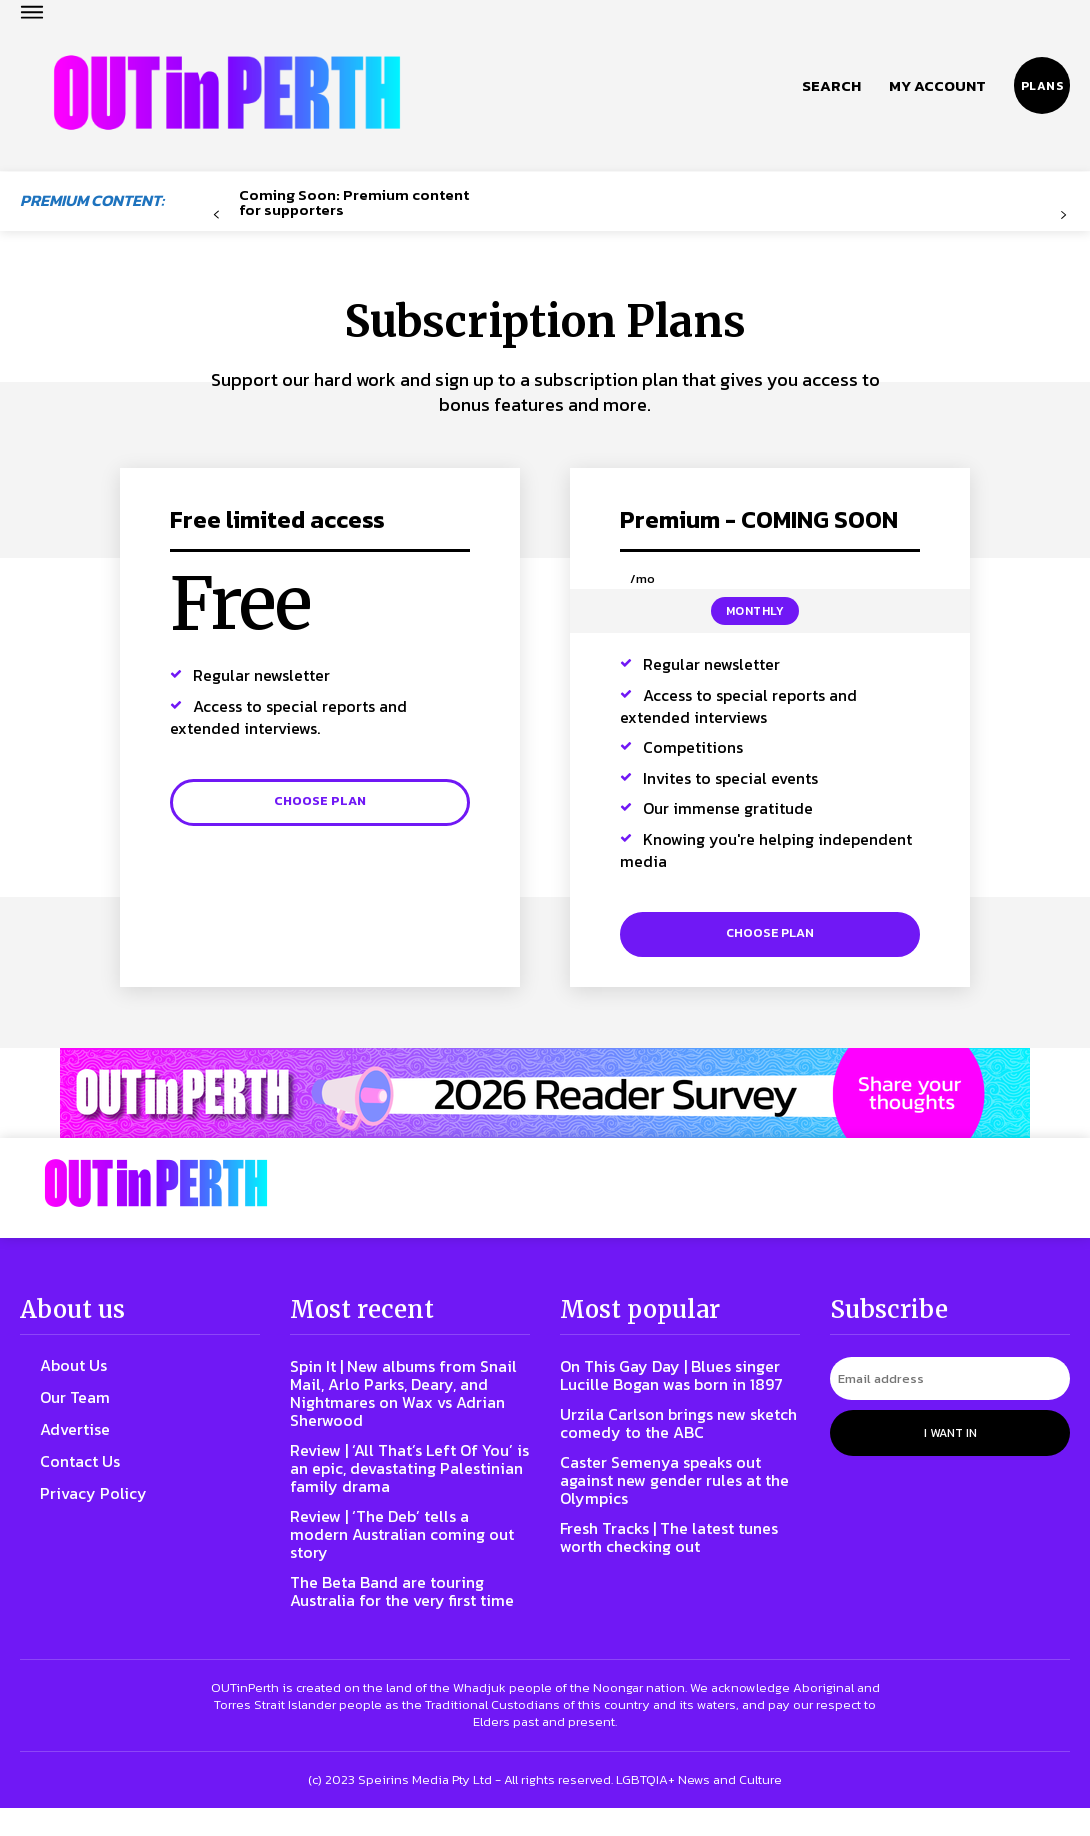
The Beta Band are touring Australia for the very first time (397, 1609)
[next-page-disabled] (1062, 215)
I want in (950, 1439)
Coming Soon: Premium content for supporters (354, 202)
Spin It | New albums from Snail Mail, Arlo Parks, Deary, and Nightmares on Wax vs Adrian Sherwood (405, 1402)
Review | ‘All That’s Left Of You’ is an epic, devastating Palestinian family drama (400, 1477)
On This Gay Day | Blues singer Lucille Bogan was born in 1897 (659, 1393)
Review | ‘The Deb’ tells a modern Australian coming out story (398, 1543)
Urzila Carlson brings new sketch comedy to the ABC (669, 1450)
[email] (950, 1388)
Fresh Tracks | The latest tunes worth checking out (662, 1564)
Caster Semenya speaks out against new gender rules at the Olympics (674, 1507)
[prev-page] (216, 215)
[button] (831, 86)
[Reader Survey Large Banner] (545, 1107)
